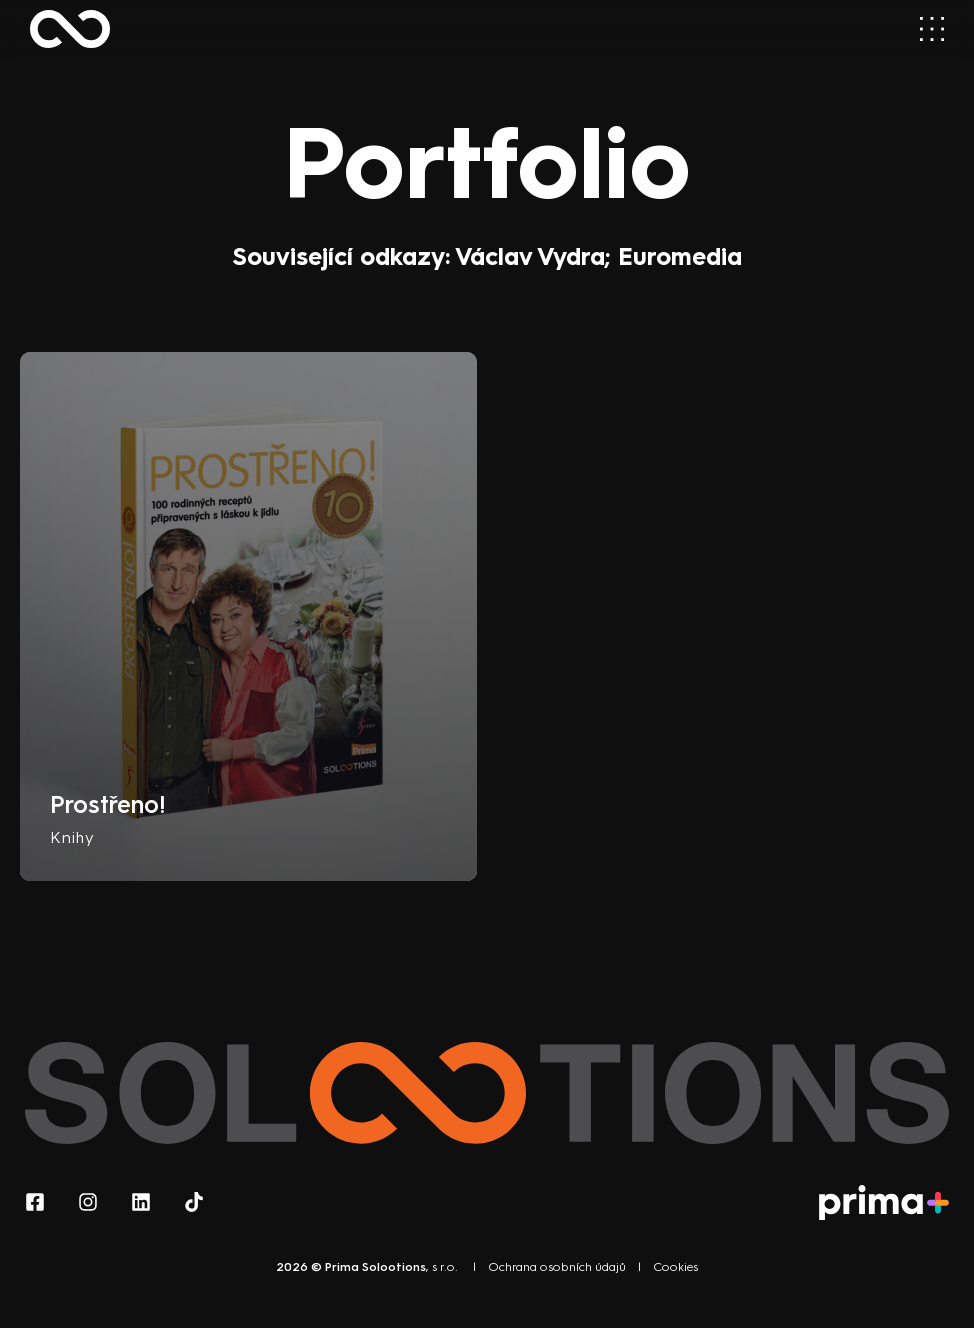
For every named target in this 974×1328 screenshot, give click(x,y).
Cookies (675, 1267)
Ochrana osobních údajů (557, 1267)
